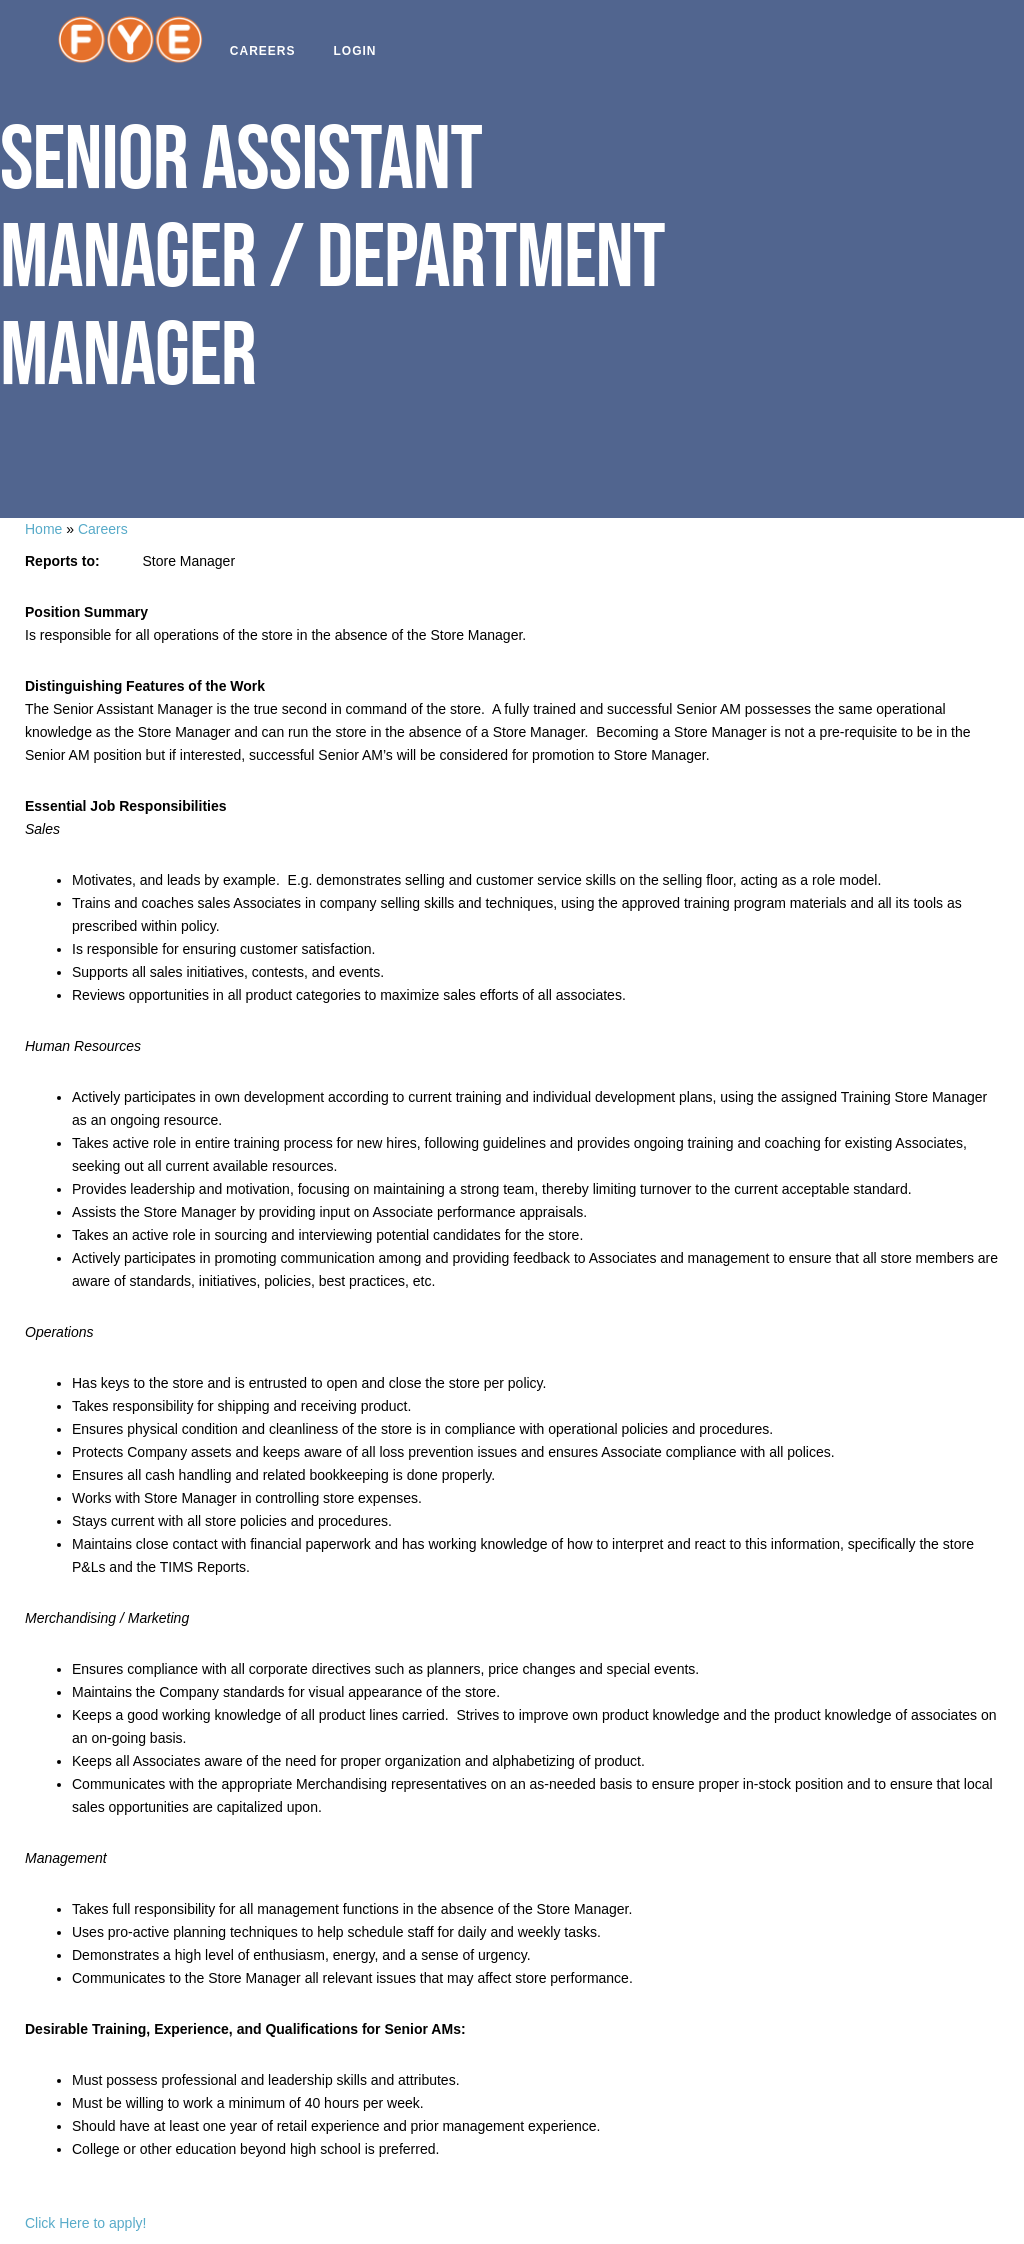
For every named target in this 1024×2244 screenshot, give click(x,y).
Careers (270, 51)
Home (43, 529)
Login (361, 51)
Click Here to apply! (85, 2223)
